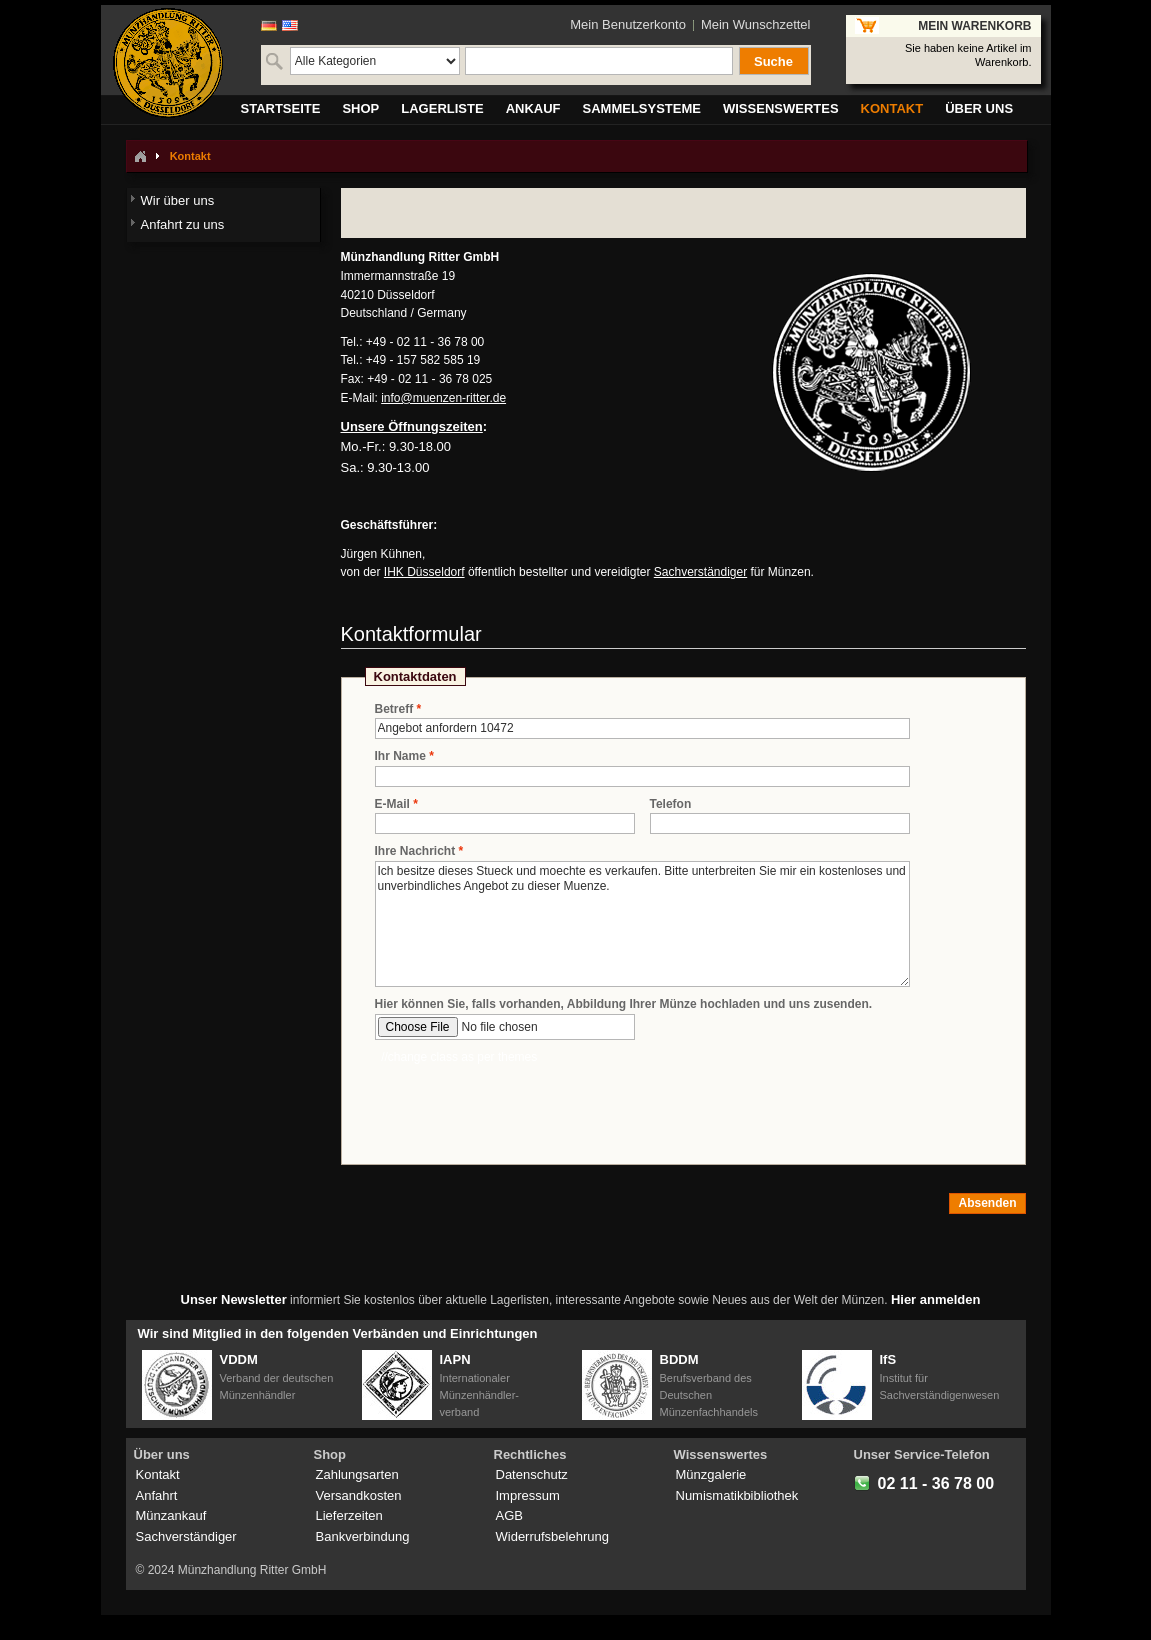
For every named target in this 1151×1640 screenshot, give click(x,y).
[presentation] (527, 1105)
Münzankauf (171, 1515)
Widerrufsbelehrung (552, 1536)
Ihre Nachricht (415, 851)
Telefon (671, 804)
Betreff (394, 709)
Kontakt (158, 1474)
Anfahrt (157, 1495)
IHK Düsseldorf (424, 572)
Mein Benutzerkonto (628, 24)
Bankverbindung (363, 1536)
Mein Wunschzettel (756, 24)
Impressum (528, 1495)
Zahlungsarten (357, 1474)
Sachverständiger (700, 572)
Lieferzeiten (349, 1515)
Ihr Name (400, 756)
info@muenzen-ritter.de (443, 398)
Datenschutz (532, 1474)
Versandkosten (359, 1495)
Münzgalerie (711, 1474)
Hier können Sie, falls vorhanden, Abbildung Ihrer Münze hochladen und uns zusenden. (624, 1004)
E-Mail (392, 804)
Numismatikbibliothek (737, 1495)
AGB (509, 1515)
